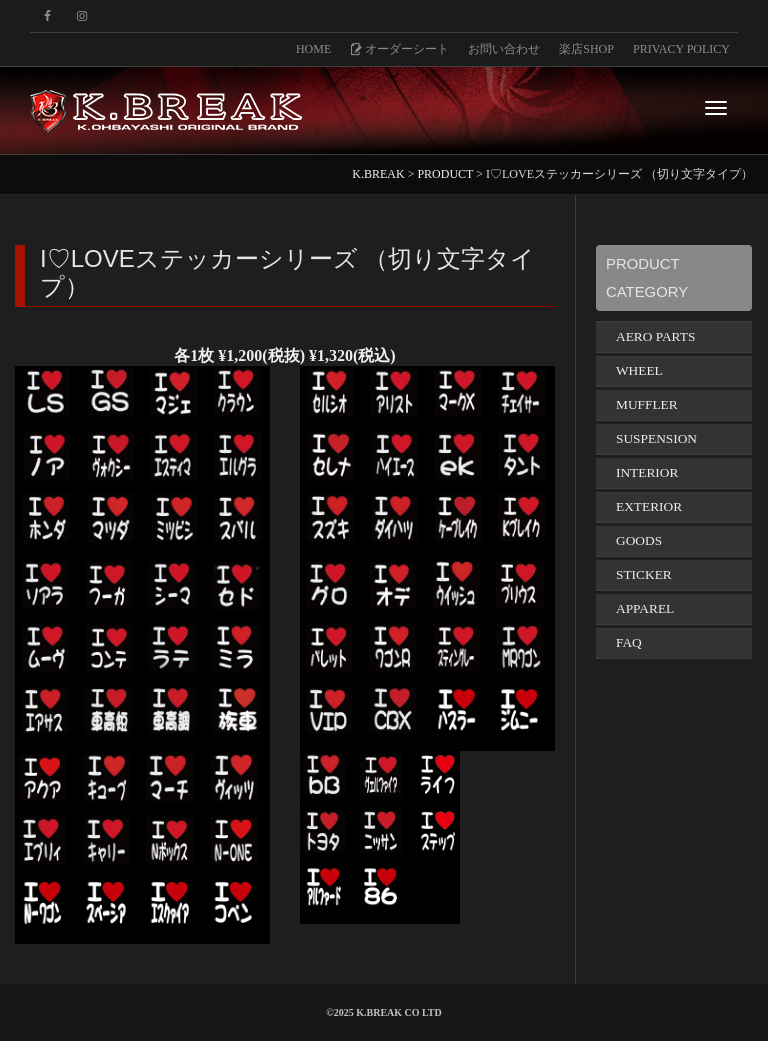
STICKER (644, 574)
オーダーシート (399, 49)
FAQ (629, 642)
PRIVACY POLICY (681, 49)
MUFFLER (647, 404)
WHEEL (639, 370)
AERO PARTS (655, 336)
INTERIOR (647, 472)
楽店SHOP (586, 49)
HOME (313, 49)
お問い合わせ (504, 49)
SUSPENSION (656, 438)
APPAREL (645, 608)
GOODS (639, 540)
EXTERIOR (649, 506)
